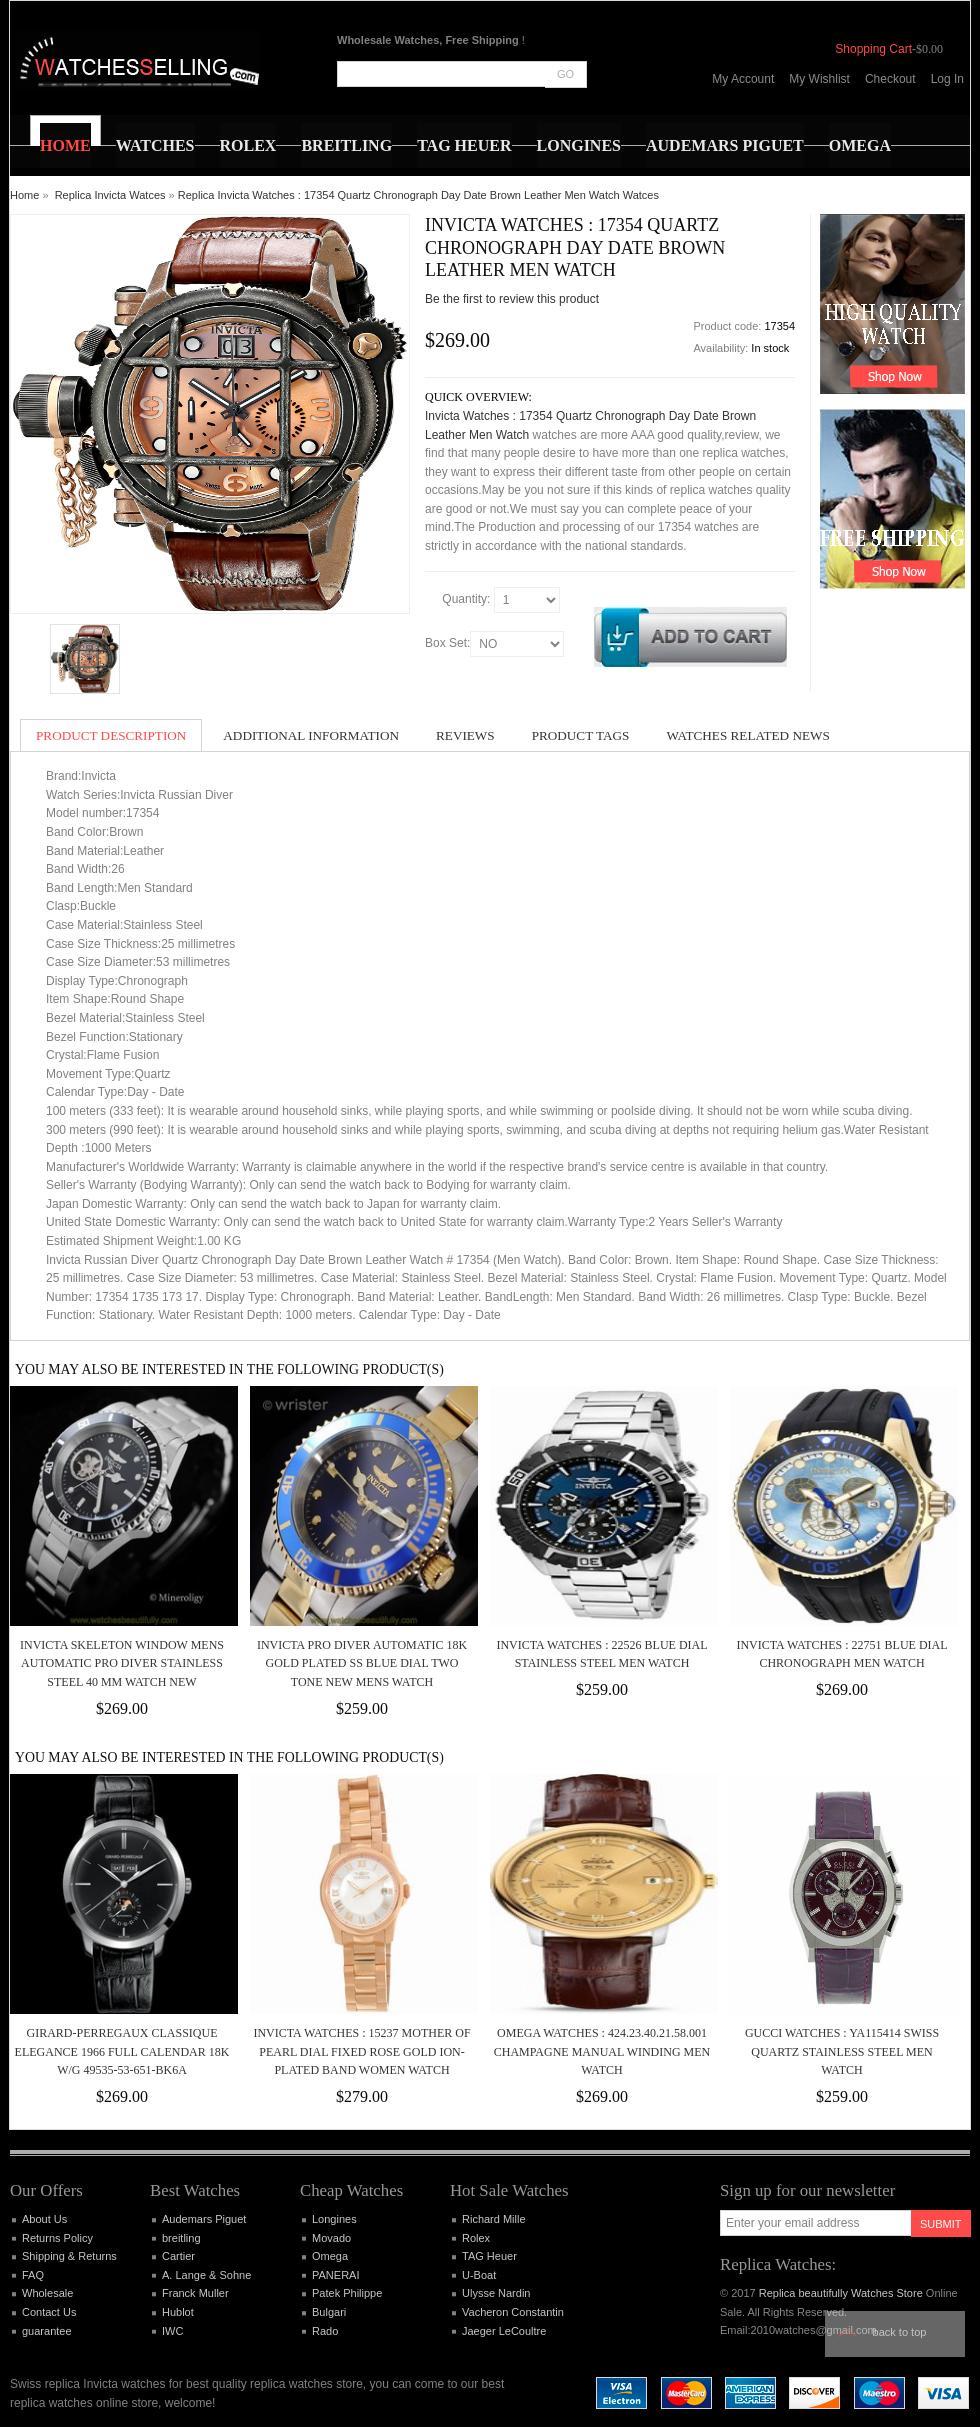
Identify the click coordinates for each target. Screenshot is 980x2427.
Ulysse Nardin (496, 2293)
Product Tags (581, 735)
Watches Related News (747, 735)
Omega (330, 2256)
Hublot (178, 2312)
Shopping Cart (873, 49)
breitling (181, 2238)
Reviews (465, 735)
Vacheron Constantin (513, 2312)
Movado (331, 2238)
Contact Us (49, 2312)
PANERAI (335, 2275)
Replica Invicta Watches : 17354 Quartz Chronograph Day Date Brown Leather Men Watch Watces (418, 195)
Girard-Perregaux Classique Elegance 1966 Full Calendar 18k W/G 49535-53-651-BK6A (122, 2051)
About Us (44, 2219)
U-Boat (479, 2275)
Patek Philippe (347, 2293)
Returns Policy (57, 2238)
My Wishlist (819, 79)
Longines (334, 2219)
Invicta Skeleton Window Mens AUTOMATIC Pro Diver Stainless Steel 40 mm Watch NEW (122, 1663)
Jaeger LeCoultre (504, 2331)
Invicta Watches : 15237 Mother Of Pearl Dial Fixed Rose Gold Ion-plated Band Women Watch (361, 2051)
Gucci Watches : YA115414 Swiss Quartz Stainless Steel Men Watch (842, 2051)
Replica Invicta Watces (110, 195)
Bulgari (329, 2312)
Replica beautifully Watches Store (841, 2293)
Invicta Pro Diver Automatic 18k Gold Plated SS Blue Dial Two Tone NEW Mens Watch (362, 1663)
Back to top (900, 2332)
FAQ (33, 2275)
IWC (172, 2331)
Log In (947, 79)
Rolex (476, 2238)
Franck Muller (195, 2293)
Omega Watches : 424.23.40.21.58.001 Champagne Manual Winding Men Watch (602, 2051)
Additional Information (311, 735)
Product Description (111, 735)
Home (24, 195)
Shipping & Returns (69, 2256)
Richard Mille (494, 2219)
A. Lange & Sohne (206, 2275)
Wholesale (47, 2293)
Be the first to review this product (512, 299)
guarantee (47, 2331)
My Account (743, 79)
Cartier (178, 2256)
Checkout (890, 79)
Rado (325, 2331)
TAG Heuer (489, 2256)
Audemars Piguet (204, 2219)
